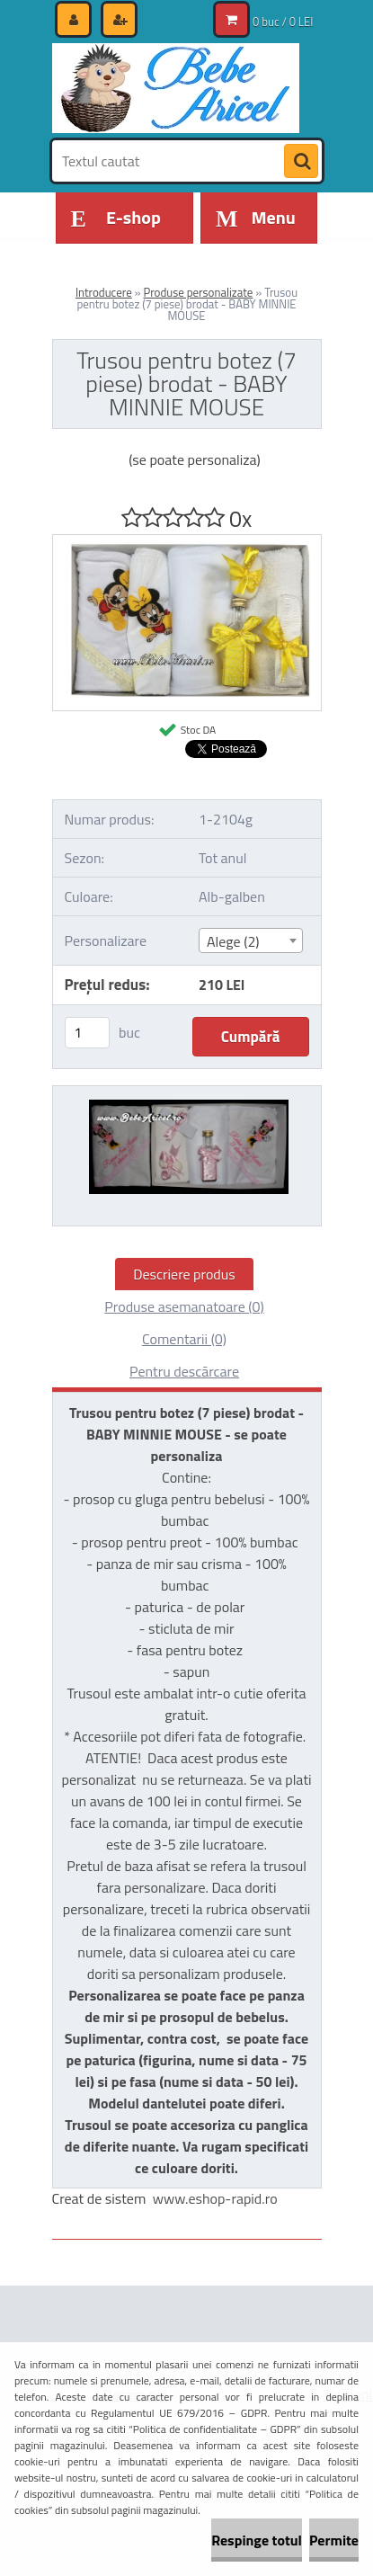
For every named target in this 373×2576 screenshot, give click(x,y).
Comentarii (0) (184, 1339)
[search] (301, 162)
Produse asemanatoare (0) (183, 1306)
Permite (334, 2540)
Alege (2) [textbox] (233, 941)
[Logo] (175, 88)
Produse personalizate (198, 292)
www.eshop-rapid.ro (215, 2198)
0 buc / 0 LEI (283, 22)
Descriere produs (184, 1274)
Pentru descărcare (184, 1371)
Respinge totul (256, 2540)
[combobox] (251, 940)
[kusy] (87, 1032)
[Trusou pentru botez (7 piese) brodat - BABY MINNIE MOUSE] (187, 542)
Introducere (103, 292)
